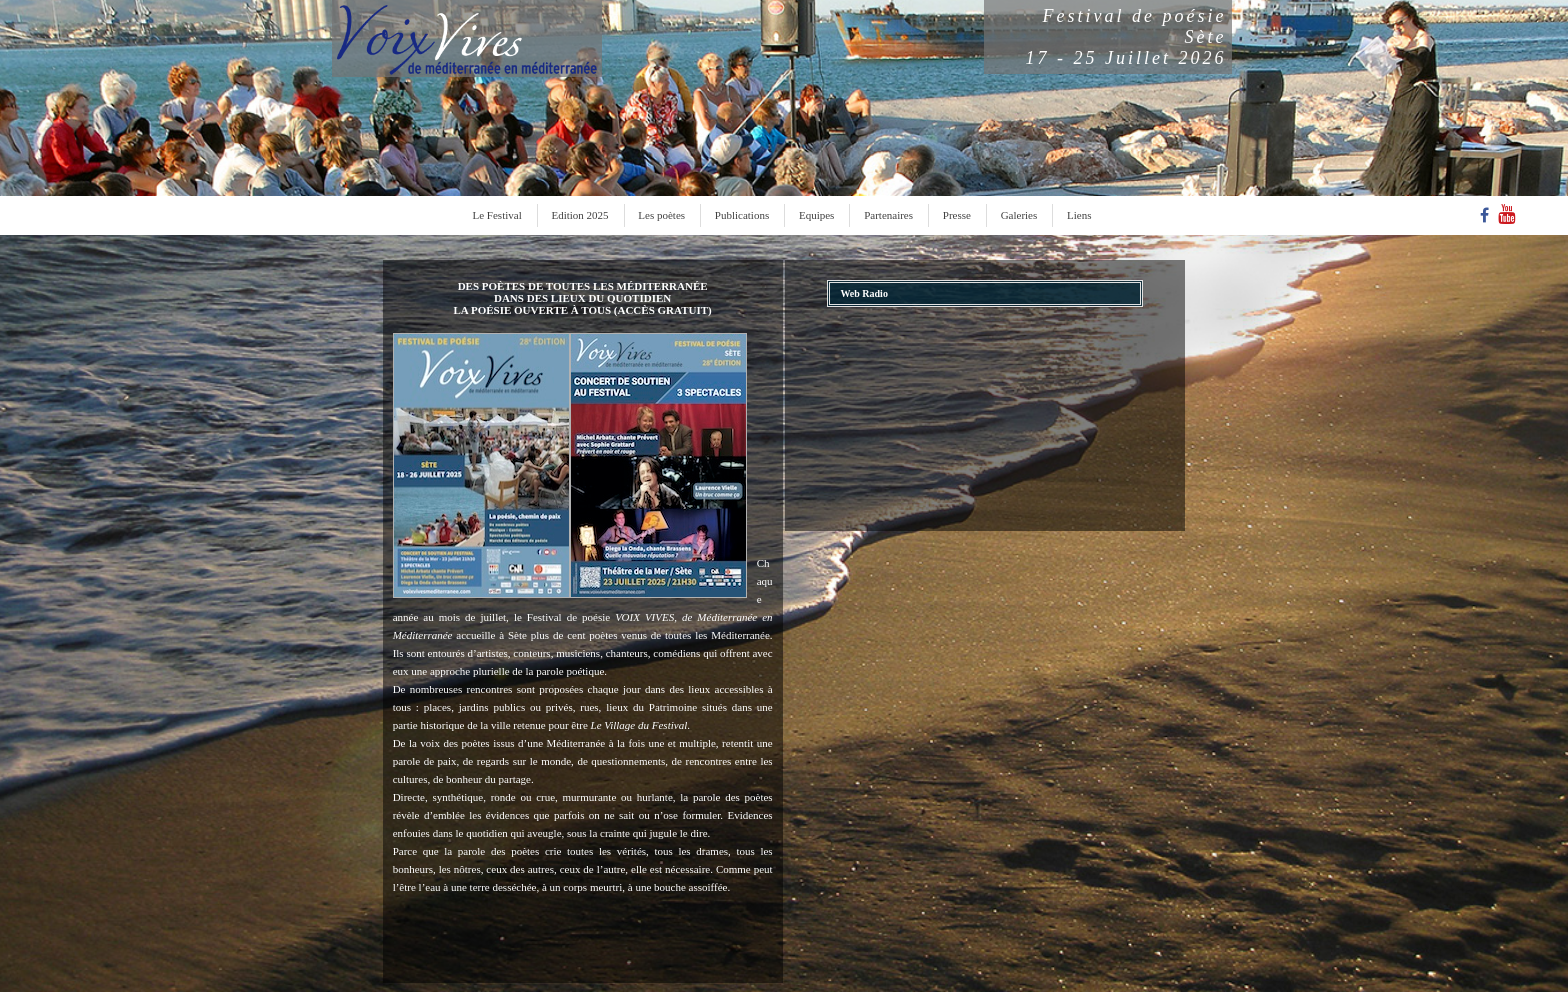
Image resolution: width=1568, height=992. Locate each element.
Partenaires (888, 215)
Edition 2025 (579, 215)
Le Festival (497, 215)
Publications (742, 215)
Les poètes (661, 215)
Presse (957, 215)
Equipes (816, 215)
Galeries (1019, 215)
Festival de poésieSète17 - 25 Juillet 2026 (1126, 37)
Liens (1079, 215)
